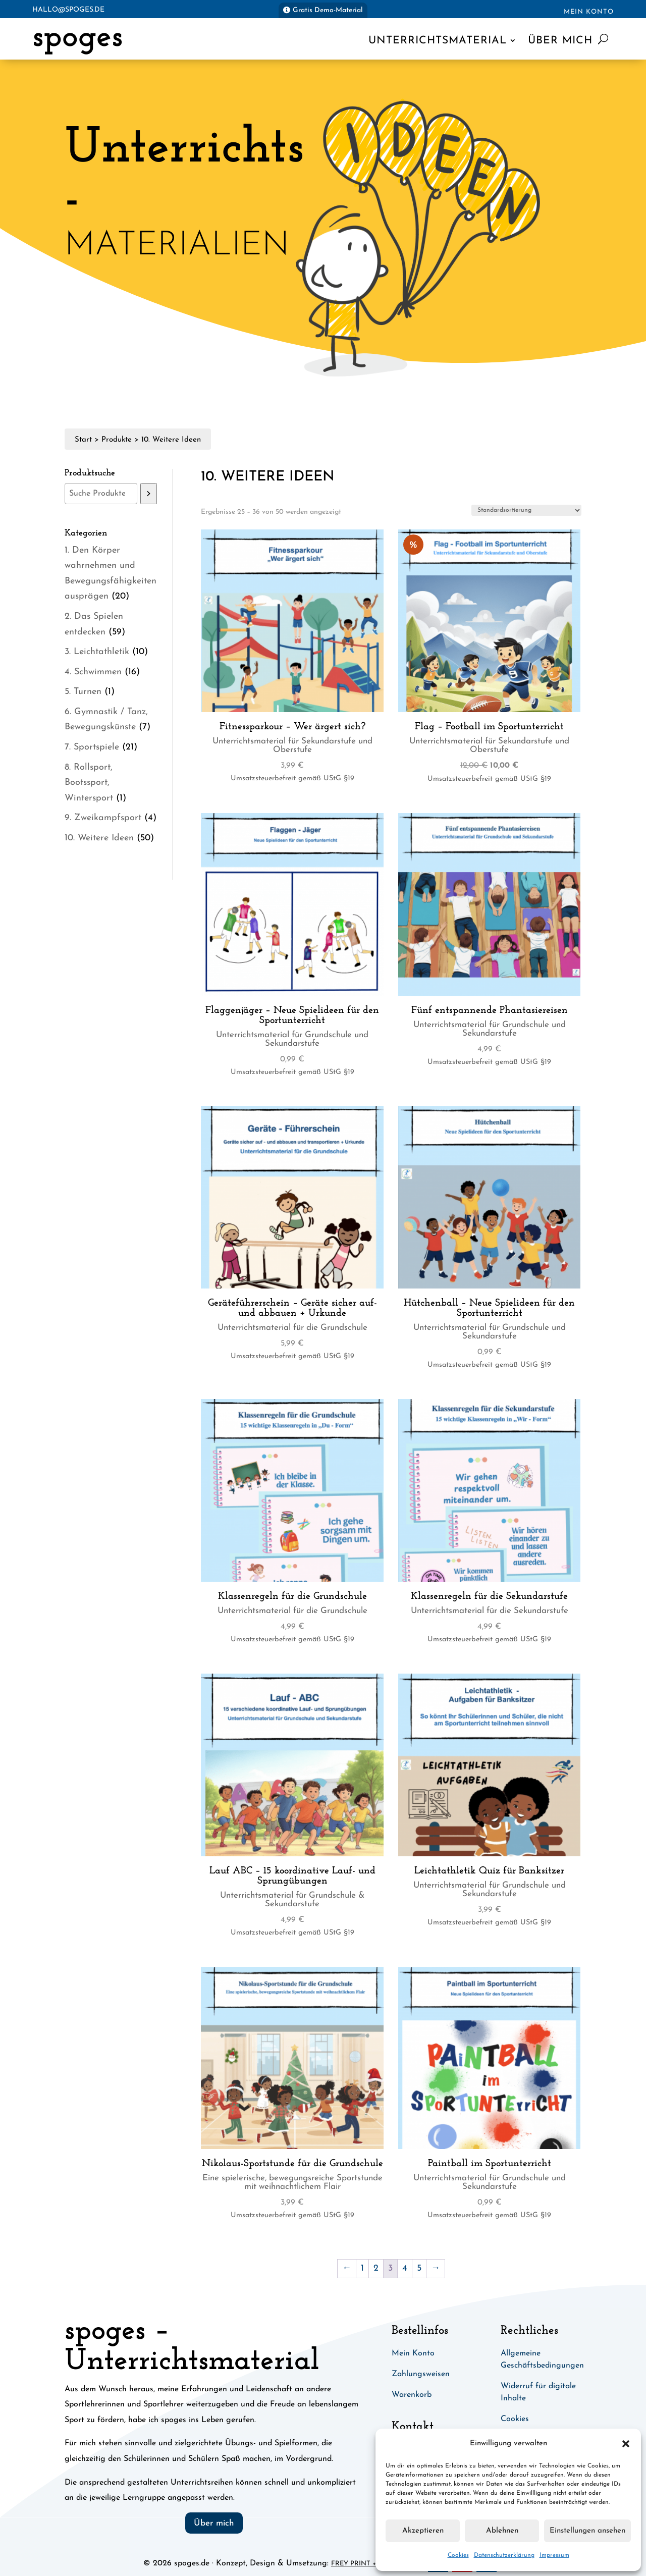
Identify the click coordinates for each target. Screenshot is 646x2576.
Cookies (458, 2555)
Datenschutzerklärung (504, 2555)
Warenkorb (412, 2395)
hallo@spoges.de (68, 10)
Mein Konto (589, 12)
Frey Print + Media (365, 2563)
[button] (626, 2444)
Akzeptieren (423, 2531)
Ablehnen (502, 2531)
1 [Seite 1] (362, 2268)
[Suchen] (148, 494)
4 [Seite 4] (404, 2268)
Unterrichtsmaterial (437, 40)
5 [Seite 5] (419, 2268)
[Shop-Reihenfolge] (526, 510)
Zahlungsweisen (421, 2374)
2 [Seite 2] (376, 2268)
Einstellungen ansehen (587, 2531)
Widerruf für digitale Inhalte (538, 2392)
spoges (77, 38)
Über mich (560, 40)
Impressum (554, 2555)
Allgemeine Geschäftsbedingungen (542, 2359)
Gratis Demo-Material (328, 10)
